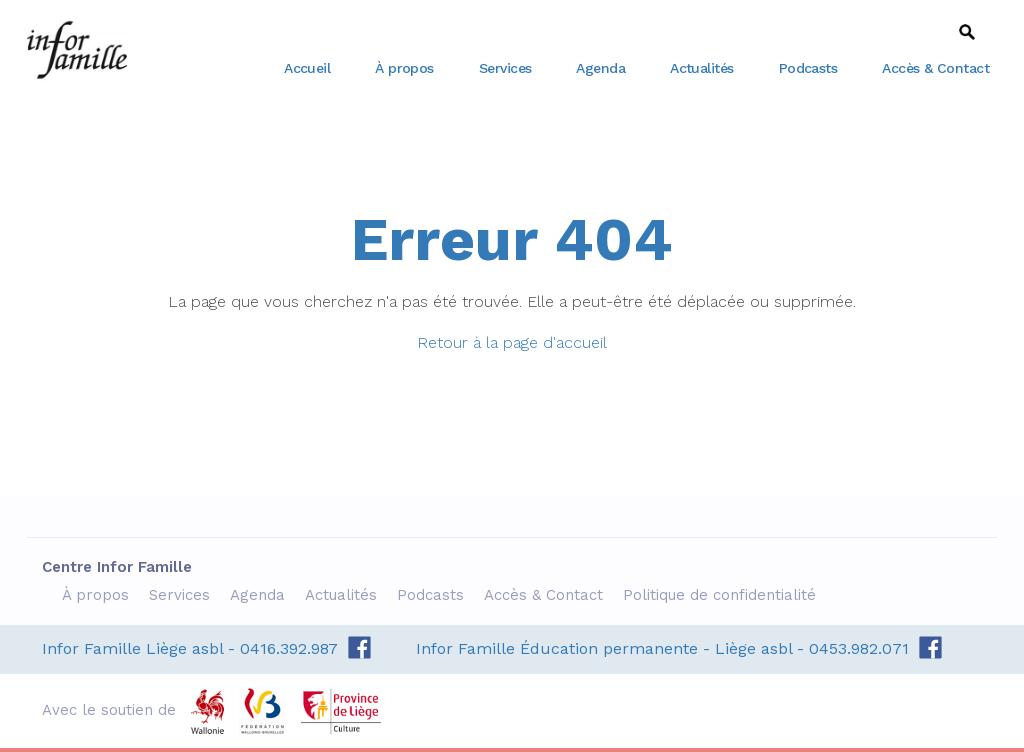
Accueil (307, 68)
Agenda (600, 68)
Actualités (702, 68)
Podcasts (808, 68)
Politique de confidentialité (722, 595)
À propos (404, 68)
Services (505, 68)
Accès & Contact (935, 68)
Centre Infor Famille (77, 50)
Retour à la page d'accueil (512, 342)
